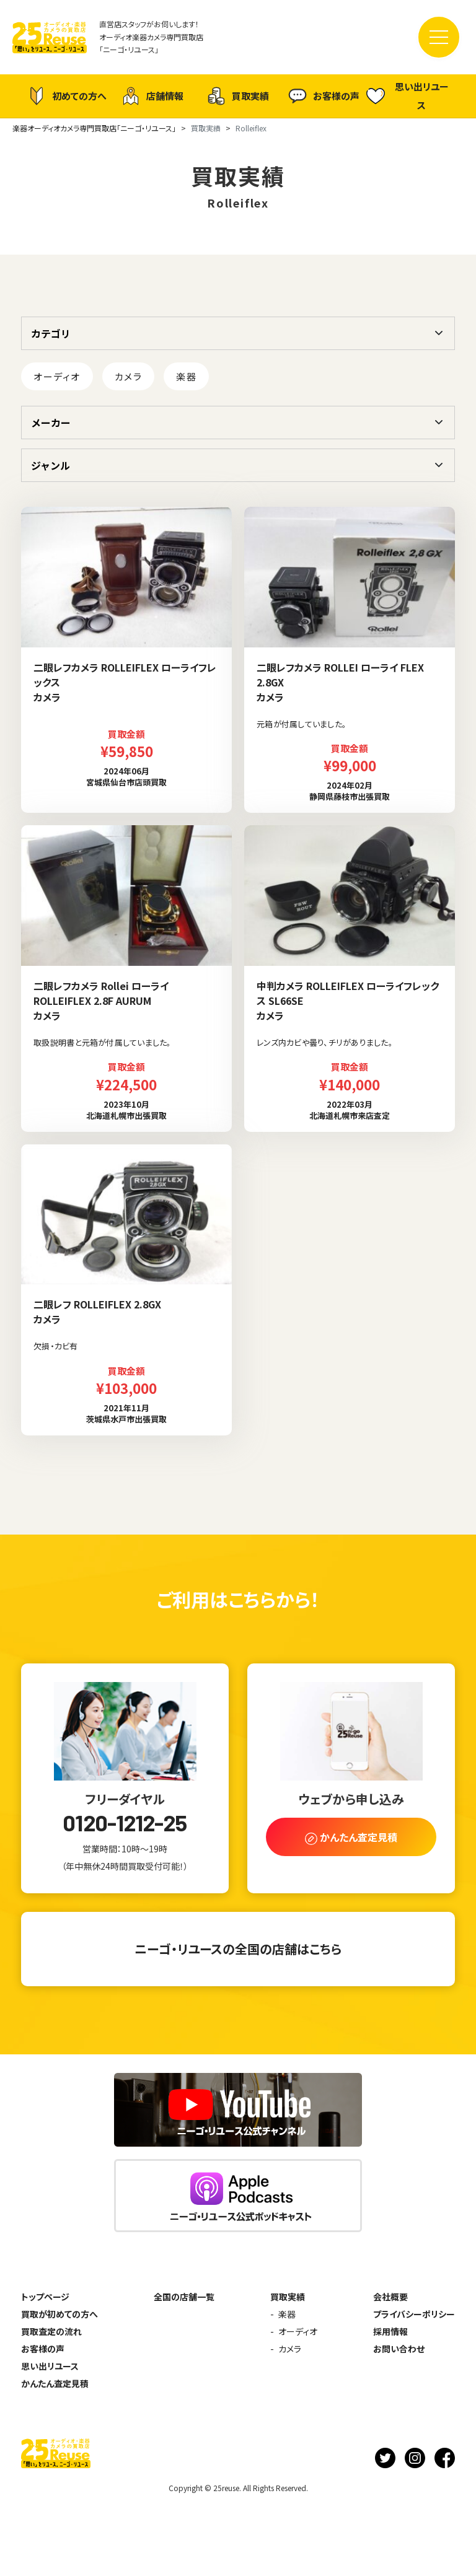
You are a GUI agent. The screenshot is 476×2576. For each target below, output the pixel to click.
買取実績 (238, 96)
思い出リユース (407, 96)
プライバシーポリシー (414, 2314)
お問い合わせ (399, 2348)
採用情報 (390, 2331)
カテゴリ (51, 333)
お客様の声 (323, 96)
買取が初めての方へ (59, 2314)
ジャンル (50, 465)
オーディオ (57, 376)
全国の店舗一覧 (184, 2296)
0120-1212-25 (125, 1823)
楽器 (186, 376)
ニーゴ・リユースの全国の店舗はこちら (238, 1949)
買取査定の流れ (51, 2331)
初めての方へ (67, 96)
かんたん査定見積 (55, 2383)
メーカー (51, 422)
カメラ (129, 376)
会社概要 (390, 2296)
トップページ (45, 2296)
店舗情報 (152, 96)
